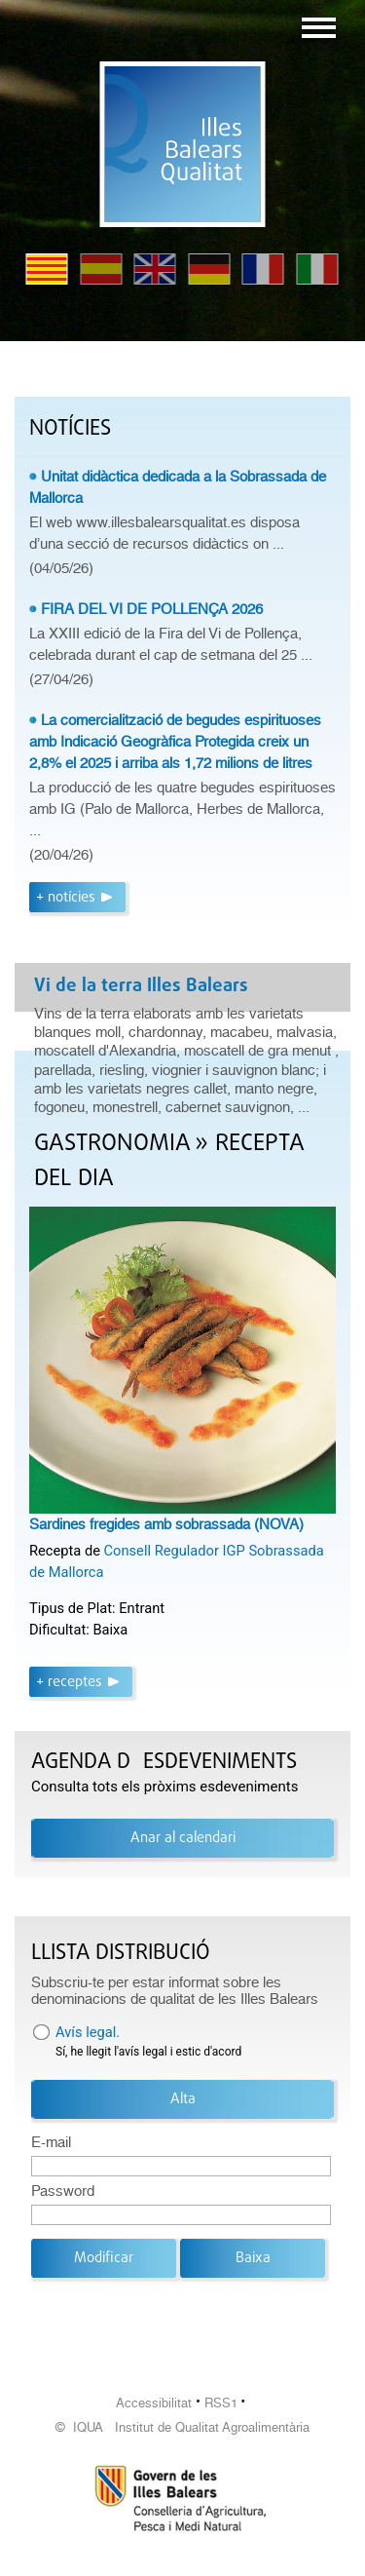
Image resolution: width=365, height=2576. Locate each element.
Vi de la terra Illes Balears (141, 986)
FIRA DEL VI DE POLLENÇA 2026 (152, 609)
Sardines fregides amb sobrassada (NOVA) (166, 1524)
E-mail (51, 2142)
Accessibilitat (154, 2403)
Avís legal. (87, 2032)
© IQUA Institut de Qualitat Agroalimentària (182, 2427)
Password (62, 2191)
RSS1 (220, 2403)
